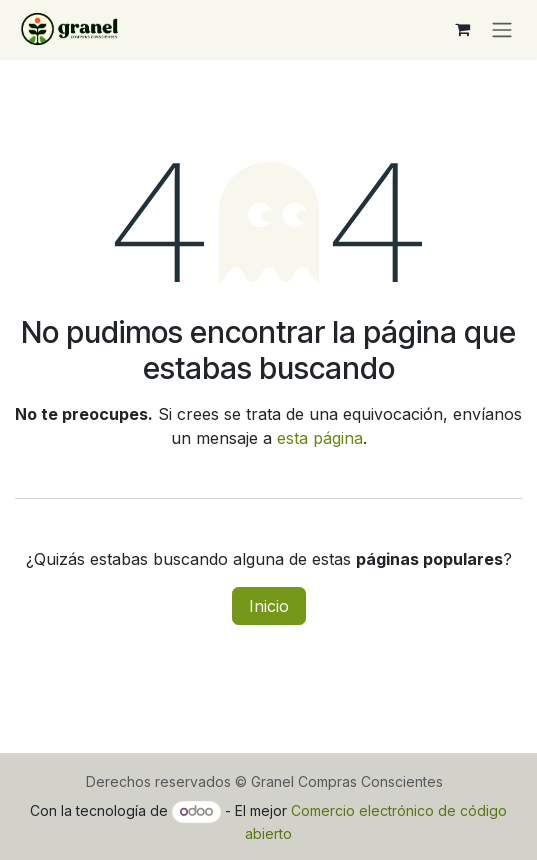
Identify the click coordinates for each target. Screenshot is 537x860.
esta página (320, 438)
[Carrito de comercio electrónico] (462, 29)
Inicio (269, 606)
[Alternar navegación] (502, 29)
